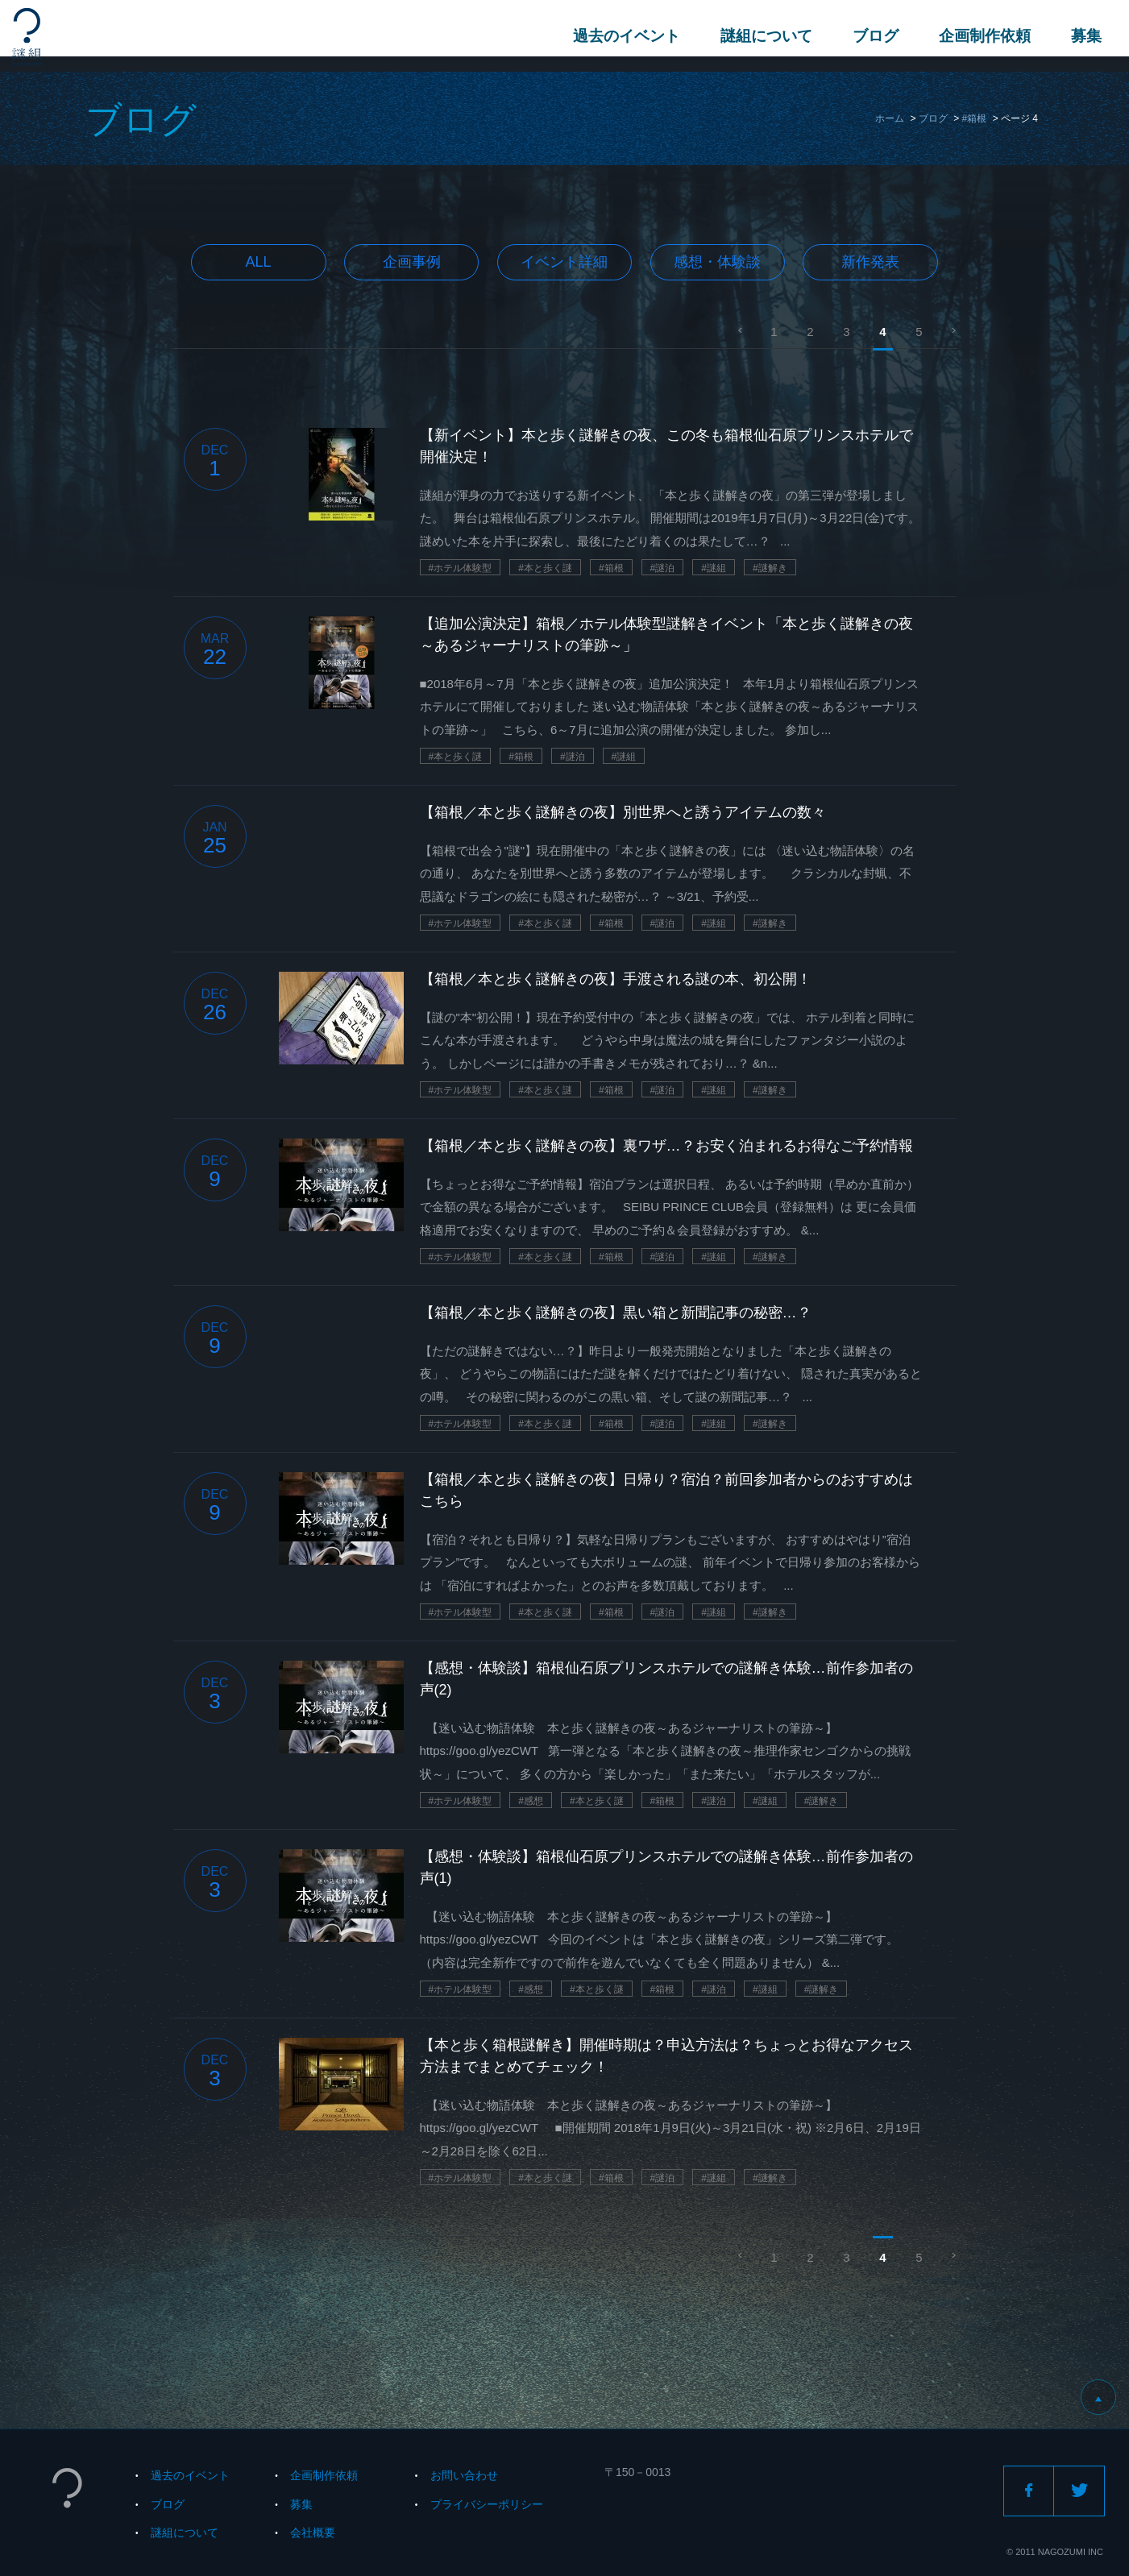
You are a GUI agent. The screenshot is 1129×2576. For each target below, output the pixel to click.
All (259, 262)
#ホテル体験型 (460, 568)
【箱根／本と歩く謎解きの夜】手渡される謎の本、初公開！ (615, 979)
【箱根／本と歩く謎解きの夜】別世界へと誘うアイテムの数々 (623, 812)
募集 (1081, 35)
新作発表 (870, 262)
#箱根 (974, 118)
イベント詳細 (564, 262)
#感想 (530, 1801)
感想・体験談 (717, 262)
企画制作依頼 (980, 35)
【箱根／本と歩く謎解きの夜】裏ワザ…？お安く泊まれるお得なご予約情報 (666, 1146)
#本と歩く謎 (545, 568)
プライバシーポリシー (486, 2504)
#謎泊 (662, 568)
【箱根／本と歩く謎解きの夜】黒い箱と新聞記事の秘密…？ (615, 1313)
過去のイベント (621, 35)
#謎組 (713, 568)
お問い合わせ (464, 2475)
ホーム (889, 118)
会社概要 (312, 2532)
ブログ (871, 35)
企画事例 (412, 262)
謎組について (761, 35)
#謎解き (770, 568)
